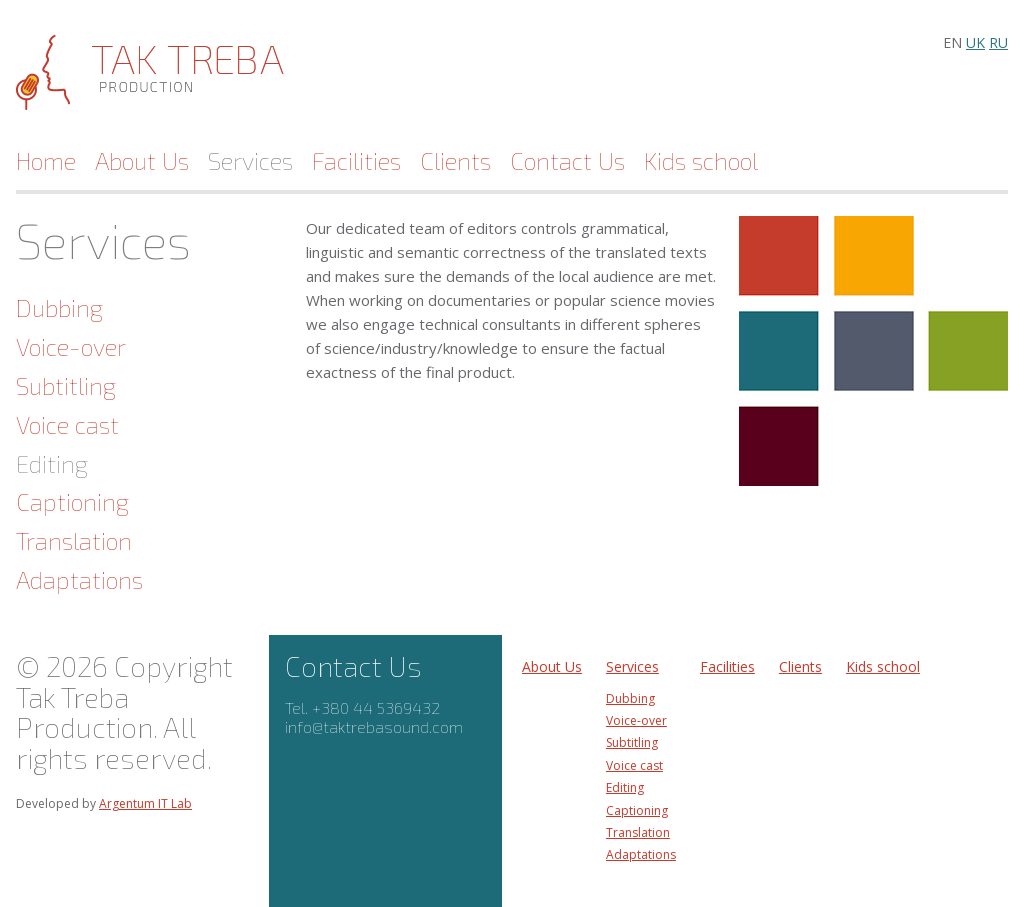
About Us (142, 161)
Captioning (72, 501)
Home (46, 161)
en (952, 42)
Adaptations (79, 579)
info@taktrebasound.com (374, 726)
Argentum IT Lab (145, 803)
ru (998, 42)
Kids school (701, 161)
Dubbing (59, 307)
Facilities (356, 161)
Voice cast (67, 424)
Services (250, 161)
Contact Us (567, 161)
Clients (455, 161)
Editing (52, 463)
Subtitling (66, 385)
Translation (74, 540)
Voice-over (71, 346)
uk (975, 42)
